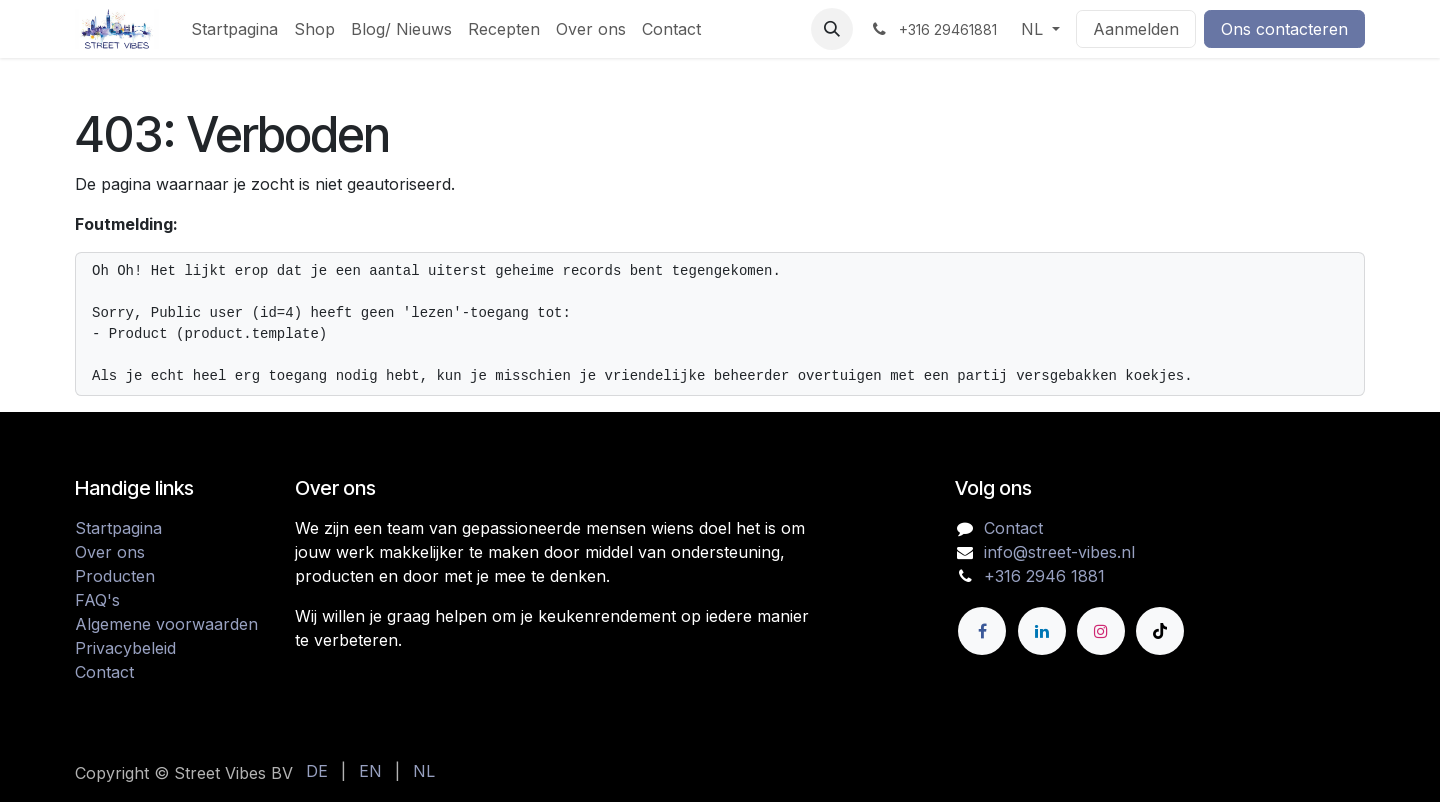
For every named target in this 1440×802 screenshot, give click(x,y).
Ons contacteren (1284, 29)
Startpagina (118, 528)
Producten (115, 576)
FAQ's (97, 600)
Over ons (110, 552)
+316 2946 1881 (1044, 576)
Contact (104, 672)
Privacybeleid (125, 648)
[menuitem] (234, 29)
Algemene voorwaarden (166, 624)
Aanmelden (1136, 29)
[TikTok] (1160, 631)
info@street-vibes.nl (1059, 552)
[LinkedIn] (1042, 631)
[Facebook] (982, 631)
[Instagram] (1101, 631)
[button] (832, 29)
